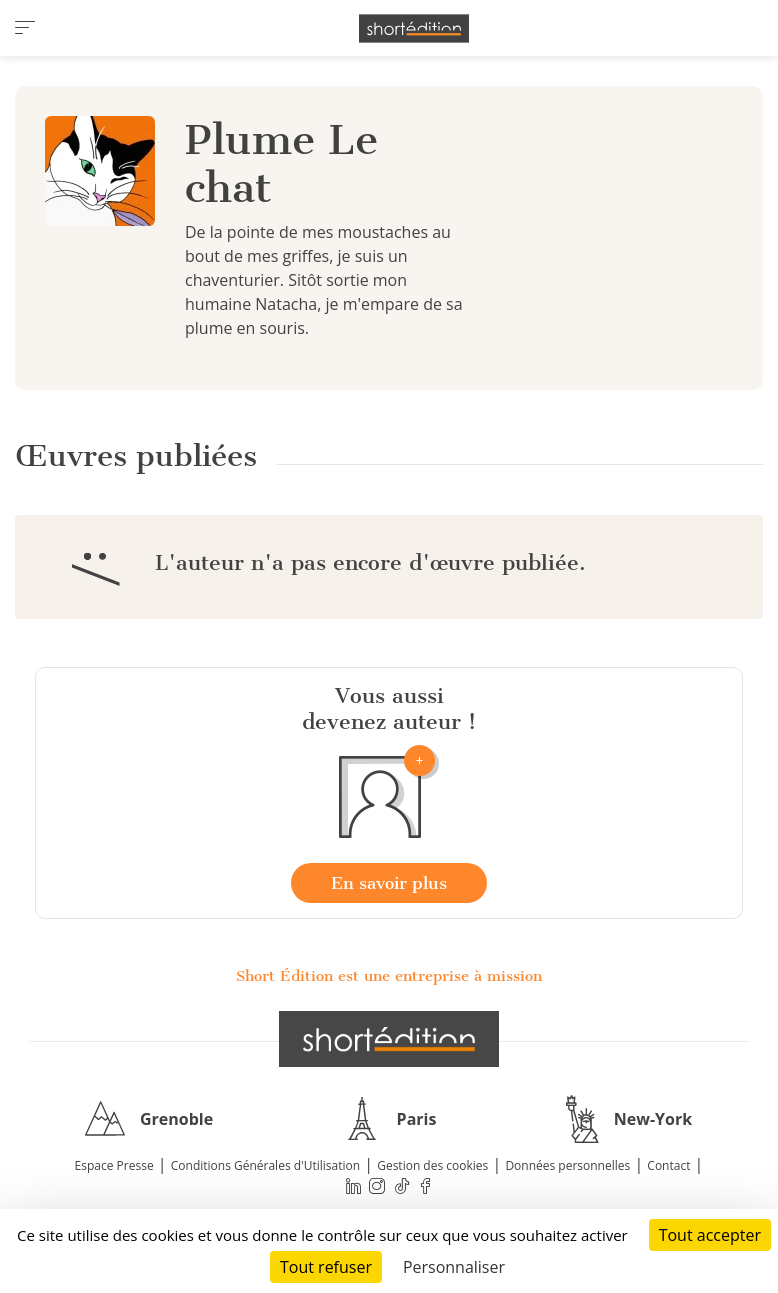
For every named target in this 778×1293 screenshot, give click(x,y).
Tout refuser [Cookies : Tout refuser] (326, 1267)
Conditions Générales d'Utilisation (265, 1165)
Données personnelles (567, 1165)
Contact (668, 1165)
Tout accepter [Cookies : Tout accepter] (710, 1235)
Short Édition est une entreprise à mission (389, 976)
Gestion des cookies (432, 1165)
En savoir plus (389, 883)
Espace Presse (114, 1165)
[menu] (25, 28)
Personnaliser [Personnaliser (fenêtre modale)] (454, 1267)
